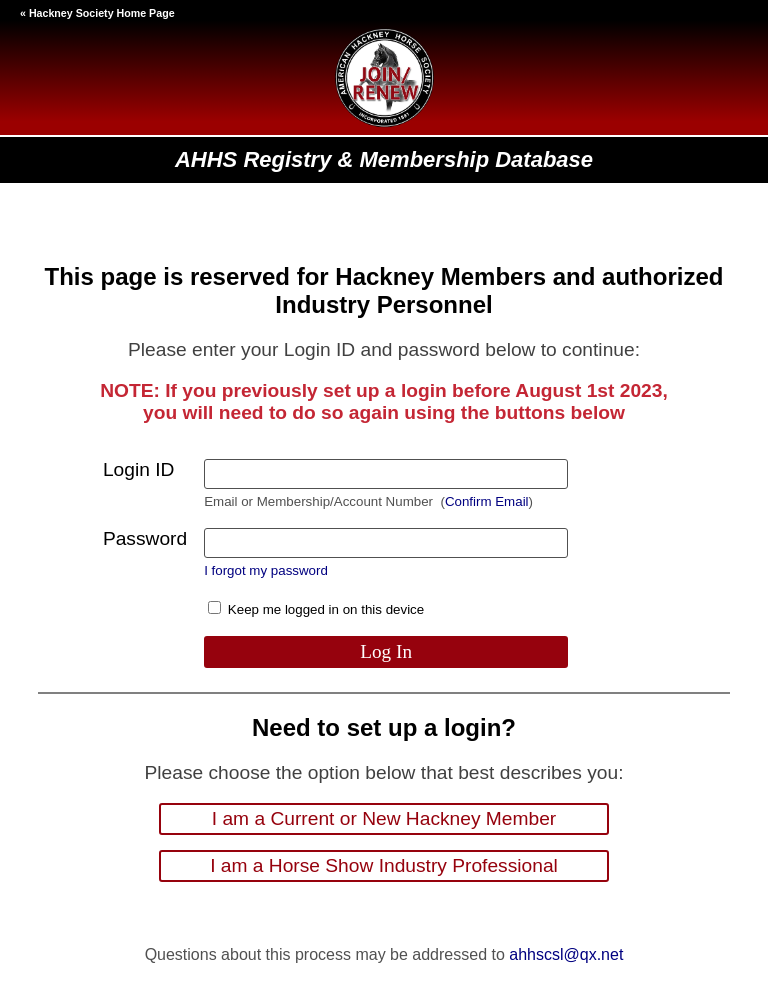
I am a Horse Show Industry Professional (384, 865)
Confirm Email (487, 501)
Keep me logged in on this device (316, 609)
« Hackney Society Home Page (97, 13)
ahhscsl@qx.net (566, 954)
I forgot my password (266, 570)
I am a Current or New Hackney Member (384, 818)
